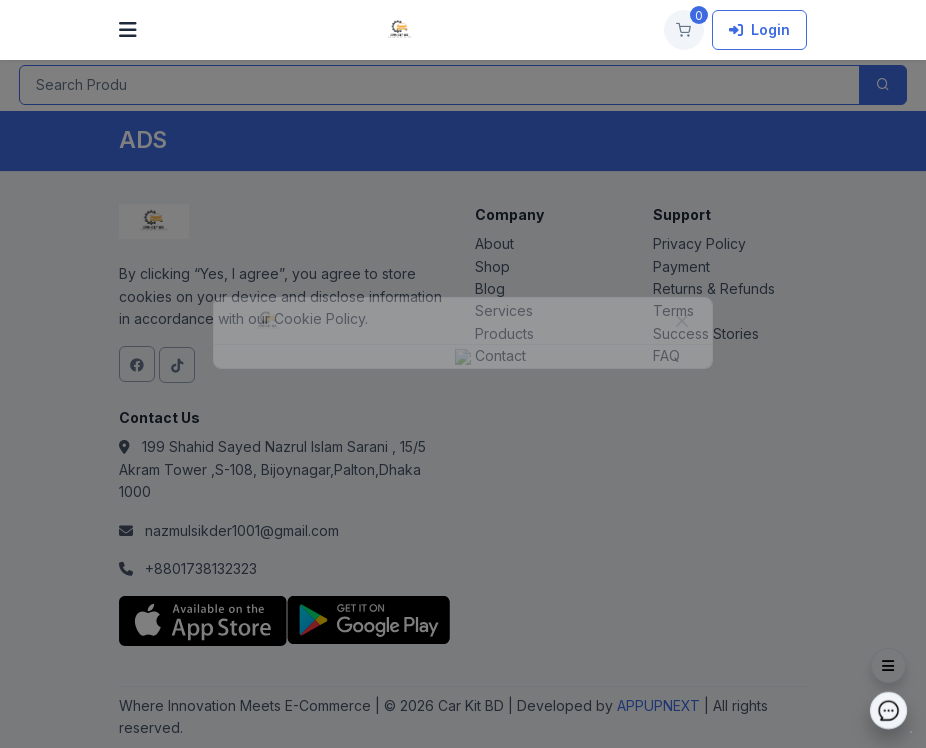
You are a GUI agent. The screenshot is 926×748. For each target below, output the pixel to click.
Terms (673, 310)
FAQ (666, 355)
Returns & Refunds (714, 288)
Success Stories (706, 333)
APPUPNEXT (660, 705)
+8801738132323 (201, 568)
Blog (490, 288)
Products (504, 333)
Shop (492, 266)
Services (504, 310)
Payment (681, 266)
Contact (500, 355)
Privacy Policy (699, 243)
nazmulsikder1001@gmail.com (242, 530)
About (494, 243)
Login (759, 29)
